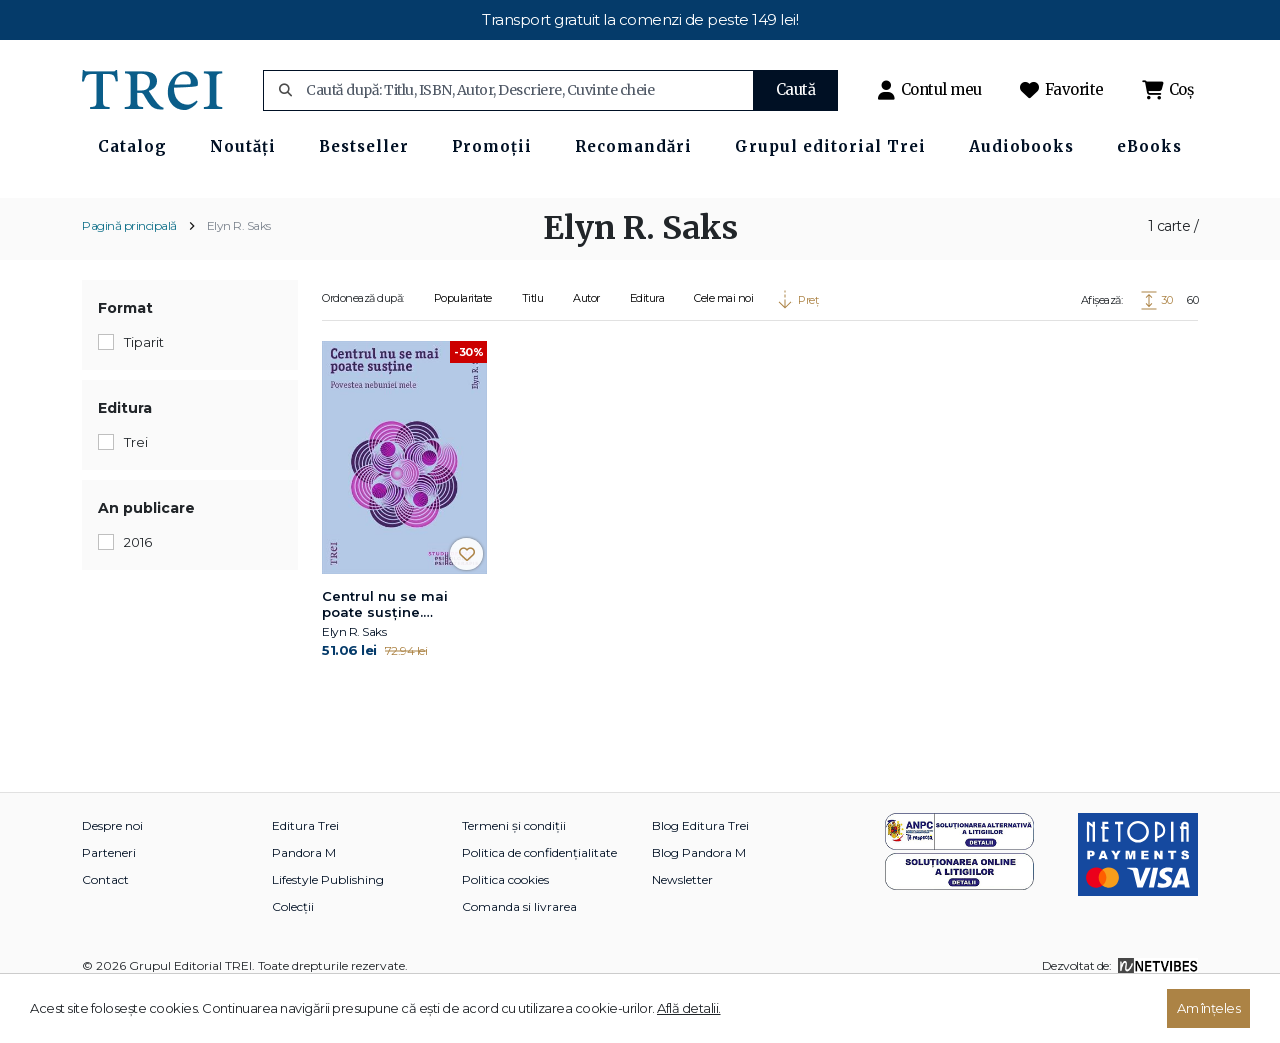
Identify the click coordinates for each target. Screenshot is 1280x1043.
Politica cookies (505, 928)
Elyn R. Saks (239, 274)
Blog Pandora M (699, 901)
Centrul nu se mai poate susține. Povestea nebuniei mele (388, 654)
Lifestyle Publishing (328, 928)
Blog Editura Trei (700, 874)
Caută (796, 89)
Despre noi (112, 874)
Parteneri (109, 901)
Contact (105, 928)
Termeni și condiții (514, 874)
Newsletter (682, 928)
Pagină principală (129, 274)
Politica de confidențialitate (539, 901)
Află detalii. (689, 1008)
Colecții (293, 955)
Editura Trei (305, 874)
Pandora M (304, 901)
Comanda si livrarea (519, 955)
